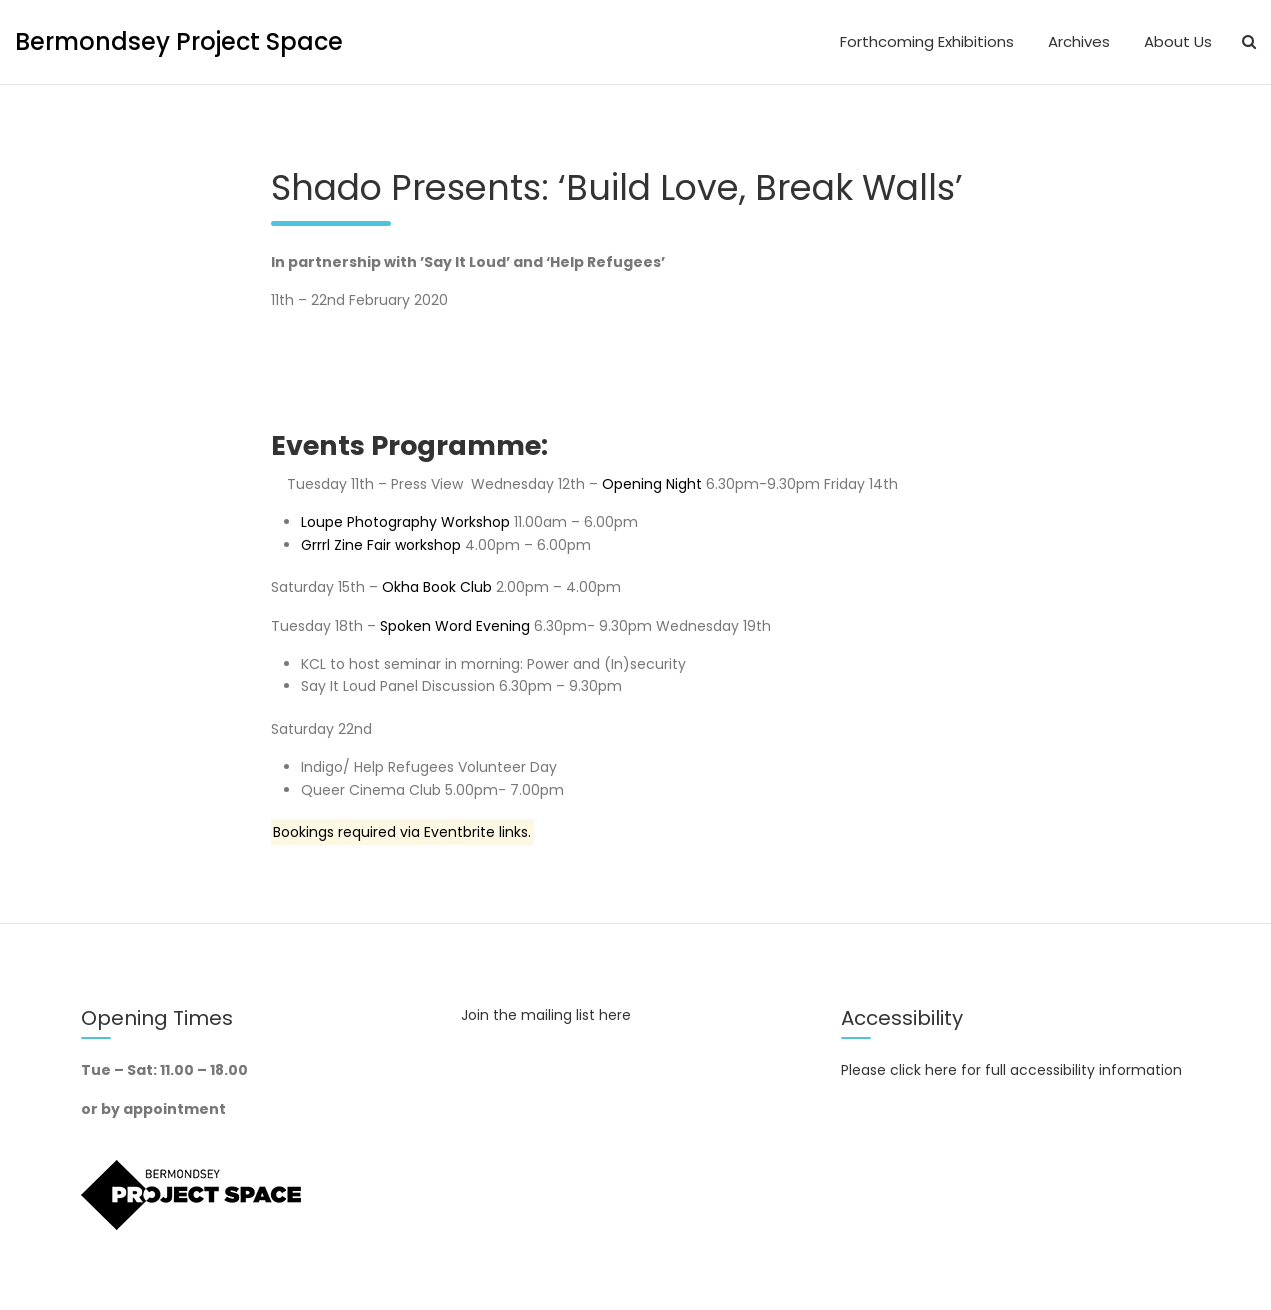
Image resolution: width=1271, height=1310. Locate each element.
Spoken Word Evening (455, 626)
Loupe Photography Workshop (405, 522)
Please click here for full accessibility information (1011, 1070)
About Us (1178, 41)
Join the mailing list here (546, 1015)
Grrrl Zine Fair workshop (381, 545)
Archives (1079, 41)
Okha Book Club (439, 587)
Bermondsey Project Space (179, 41)
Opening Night (654, 484)
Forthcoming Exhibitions (927, 41)
